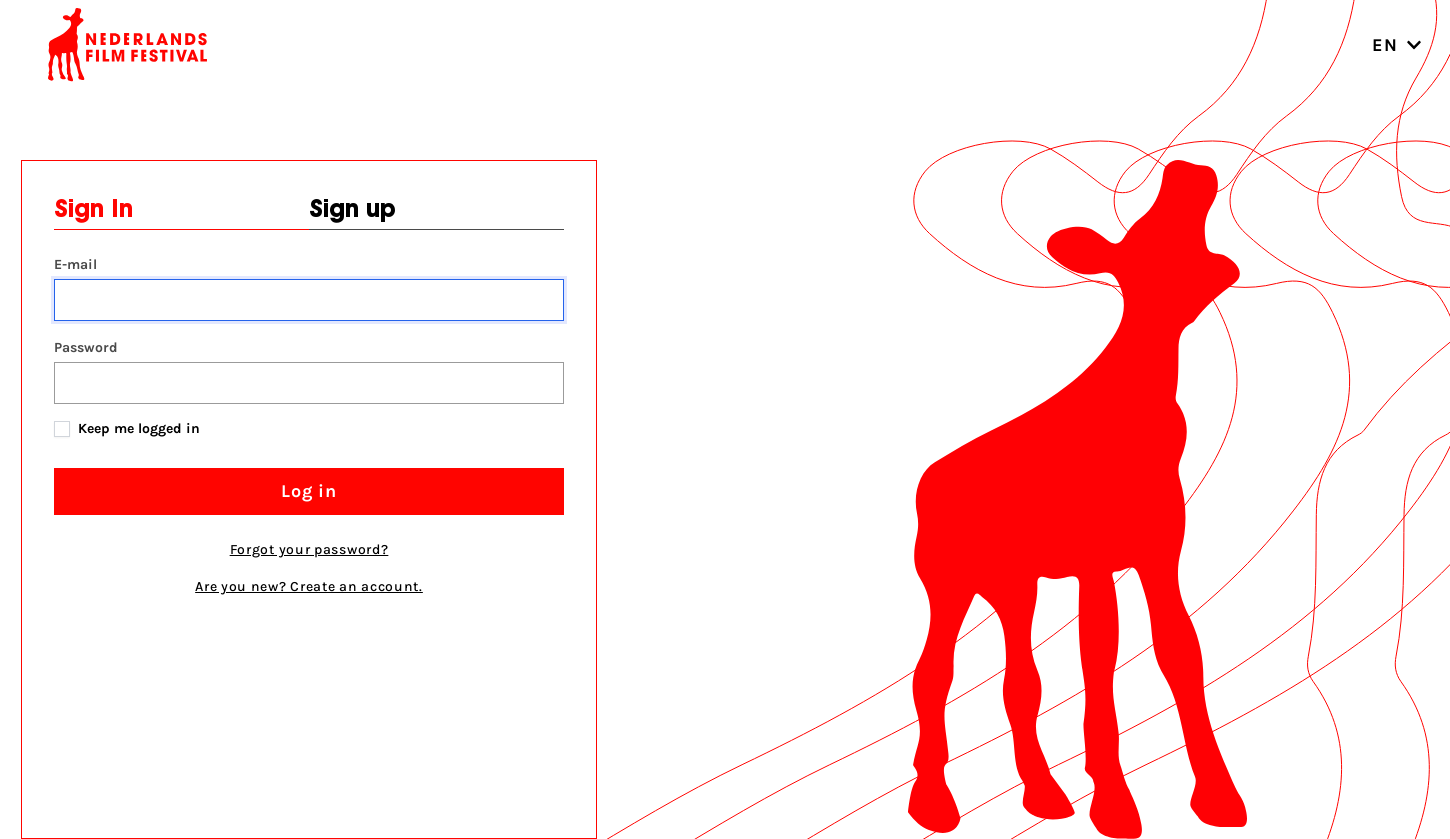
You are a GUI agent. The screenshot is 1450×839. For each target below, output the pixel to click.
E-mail (75, 264)
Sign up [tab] (352, 211)
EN (1397, 45)
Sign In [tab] (93, 211)
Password (86, 347)
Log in (309, 491)
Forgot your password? (309, 549)
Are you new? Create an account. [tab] (309, 586)
